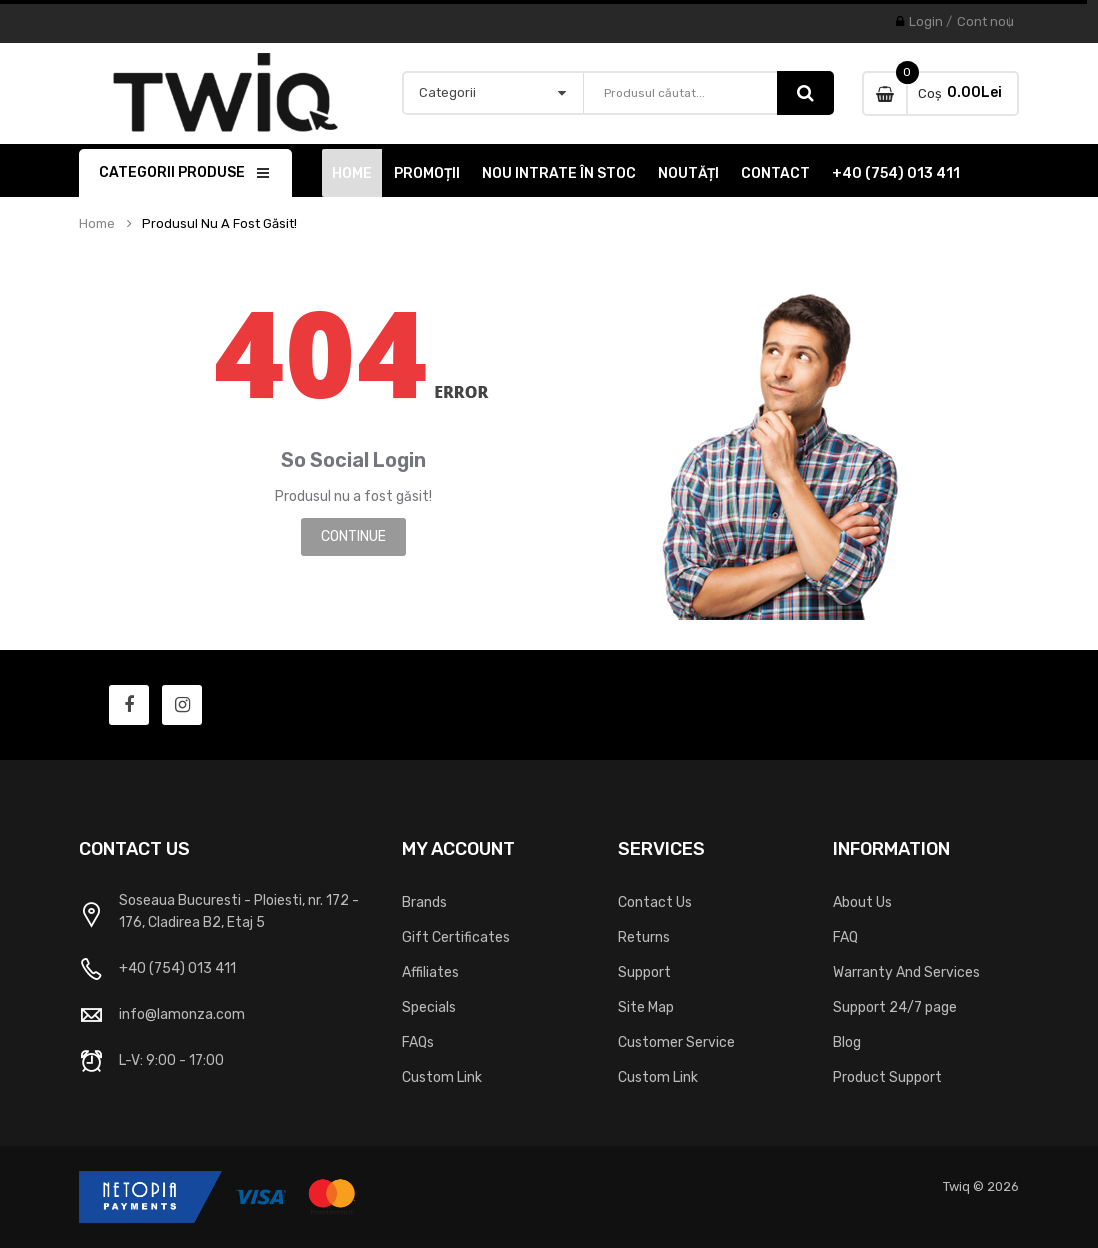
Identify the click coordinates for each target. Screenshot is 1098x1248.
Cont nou (985, 21)
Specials (429, 1007)
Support (644, 972)
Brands (424, 902)
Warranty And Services (906, 972)
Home (97, 224)
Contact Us (655, 902)
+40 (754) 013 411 (177, 968)
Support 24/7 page (895, 1007)
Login (926, 21)
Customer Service (676, 1042)
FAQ (845, 937)
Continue (353, 536)
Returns (644, 937)
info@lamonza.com (182, 1014)
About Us (862, 902)
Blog (847, 1042)
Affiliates (430, 972)
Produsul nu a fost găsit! (219, 224)
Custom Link (442, 1077)
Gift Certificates (456, 937)
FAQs (418, 1042)
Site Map (646, 1007)
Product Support (887, 1077)
